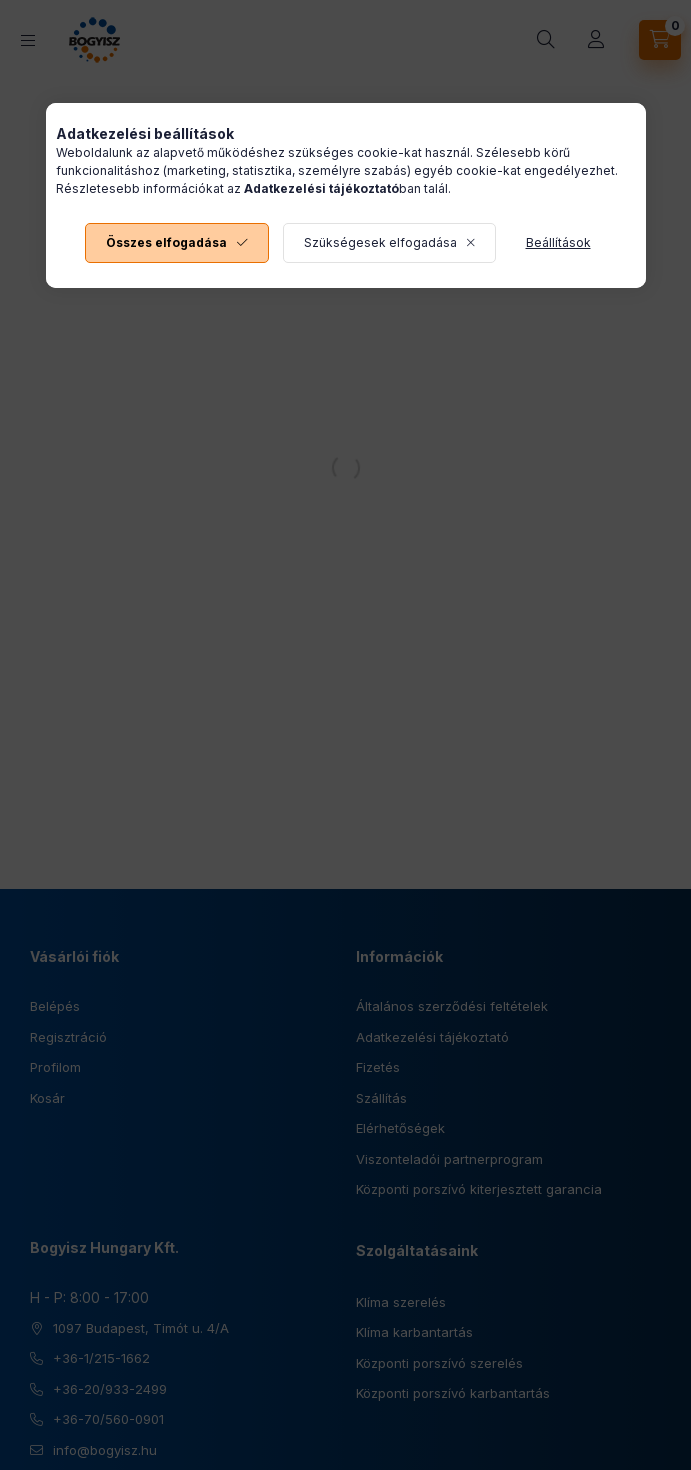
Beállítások (558, 242)
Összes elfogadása (166, 242)
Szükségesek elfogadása (380, 242)
